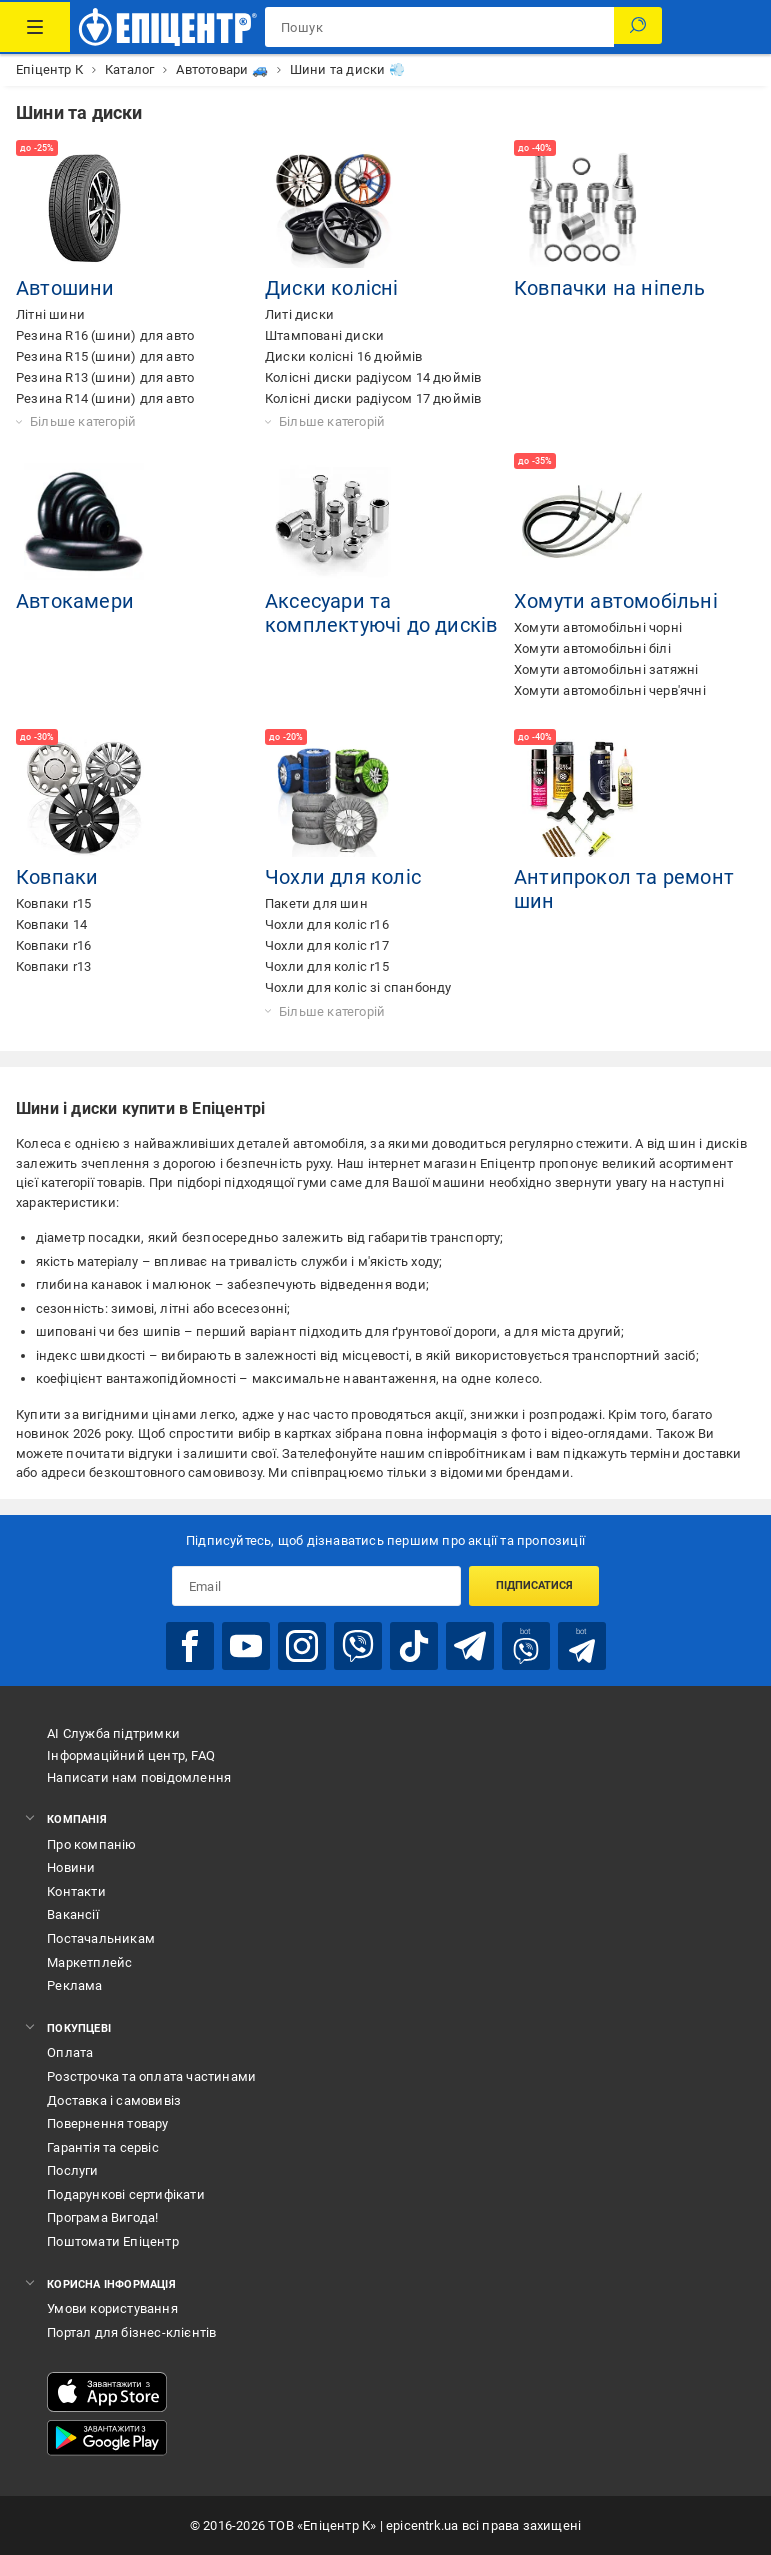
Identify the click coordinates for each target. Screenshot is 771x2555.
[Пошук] (638, 27)
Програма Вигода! (102, 2217)
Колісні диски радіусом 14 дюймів (373, 377)
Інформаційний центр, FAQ (131, 1755)
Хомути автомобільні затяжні (606, 669)
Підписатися (534, 1585)
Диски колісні (332, 288)
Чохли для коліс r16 (327, 924)
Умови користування (112, 2308)
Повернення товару (107, 2123)
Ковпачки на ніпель (610, 288)
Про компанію (91, 1844)
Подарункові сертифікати (126, 2194)
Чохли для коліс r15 (327, 966)
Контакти (76, 1891)
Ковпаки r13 (53, 966)
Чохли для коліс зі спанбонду (358, 987)
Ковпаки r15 (53, 903)
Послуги (72, 2170)
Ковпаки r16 (53, 945)
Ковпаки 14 (51, 924)
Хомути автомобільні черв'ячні (610, 690)
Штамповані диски (324, 335)
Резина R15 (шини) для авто (105, 356)
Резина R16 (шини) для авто (105, 335)
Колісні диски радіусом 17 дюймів (373, 398)
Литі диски (299, 314)
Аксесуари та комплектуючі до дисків (381, 613)
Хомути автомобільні (616, 601)
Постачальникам (101, 1938)
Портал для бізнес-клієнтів (131, 2332)
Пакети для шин (316, 903)
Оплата (70, 2052)
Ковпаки (57, 877)
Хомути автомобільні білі (592, 648)
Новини (71, 1867)
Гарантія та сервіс (103, 2147)
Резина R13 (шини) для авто (105, 377)
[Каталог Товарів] (35, 27)
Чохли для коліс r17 (327, 945)
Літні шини (50, 314)
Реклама (74, 1985)
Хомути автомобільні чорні (598, 627)
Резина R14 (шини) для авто (105, 398)
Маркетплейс (89, 1962)
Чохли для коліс (343, 877)
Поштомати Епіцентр (113, 2241)
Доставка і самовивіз (114, 2100)
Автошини (65, 288)
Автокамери (75, 601)
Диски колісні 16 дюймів (344, 356)
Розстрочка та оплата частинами (151, 2076)
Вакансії (73, 1914)
